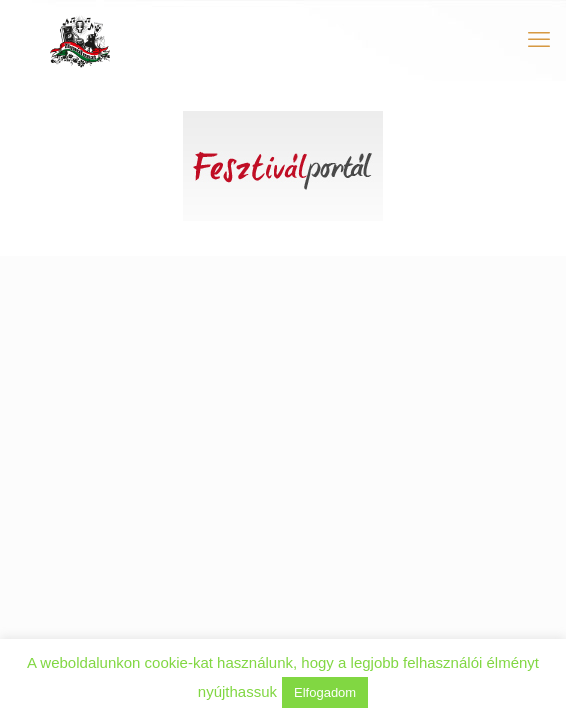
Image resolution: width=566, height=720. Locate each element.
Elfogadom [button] (325, 692)
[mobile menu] (539, 40)
